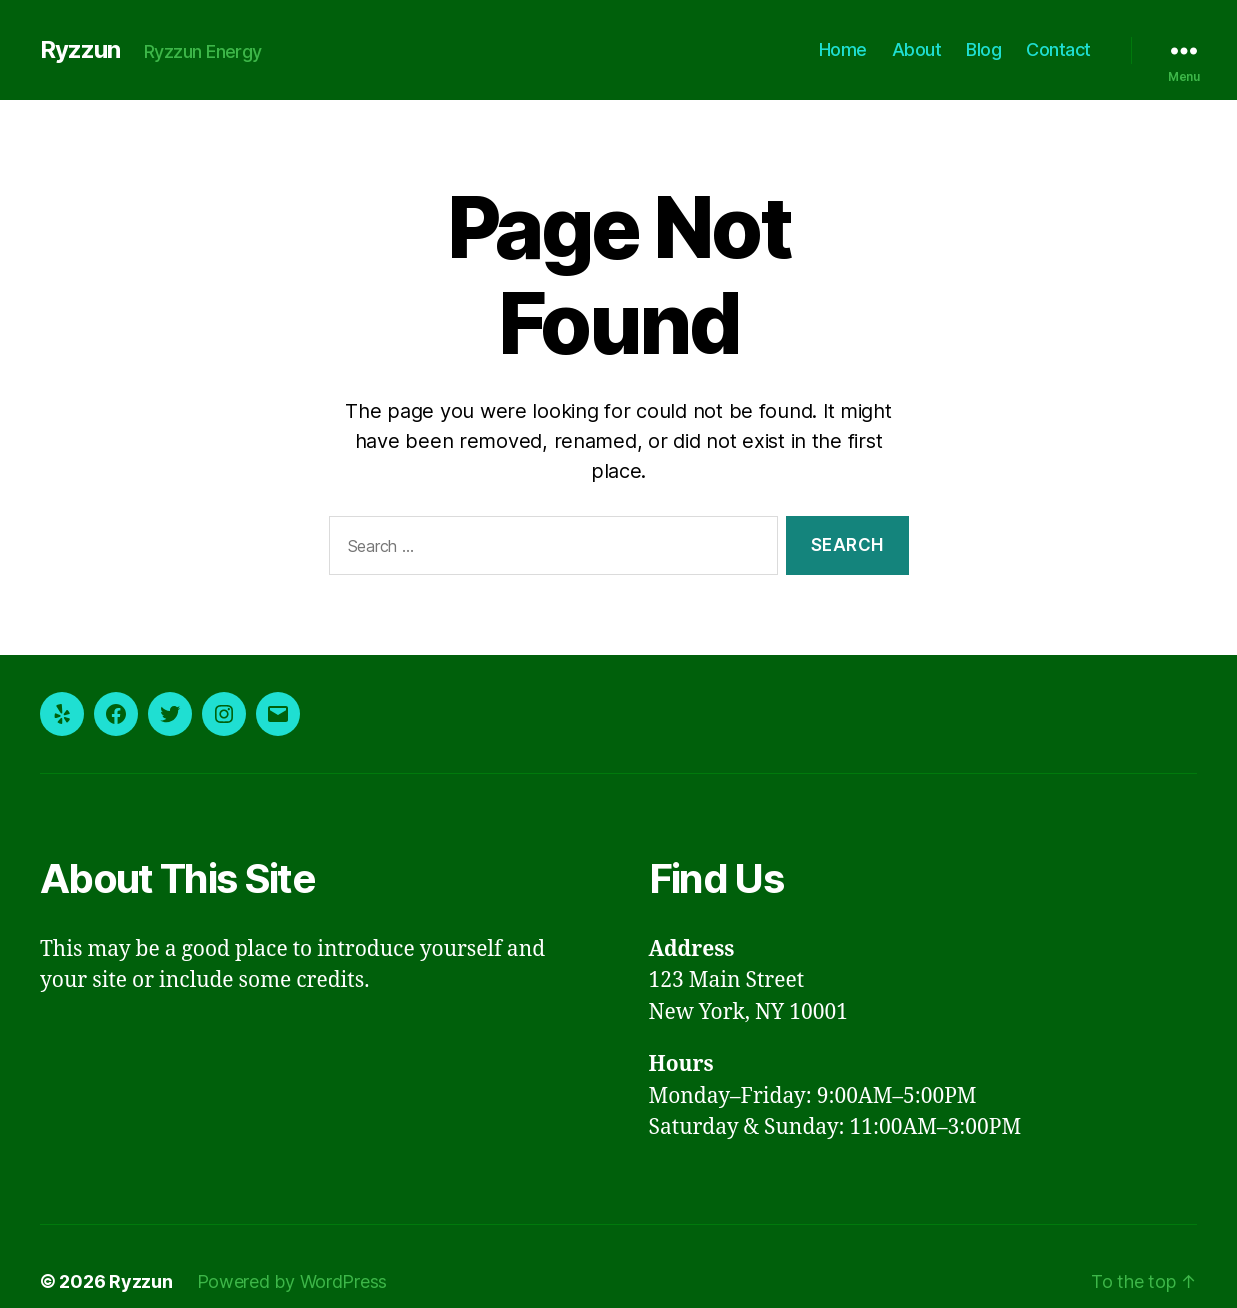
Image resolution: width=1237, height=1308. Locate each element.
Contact (1061, 49)
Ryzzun (79, 50)
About (926, 49)
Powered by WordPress (278, 1251)
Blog (990, 49)
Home (856, 49)
